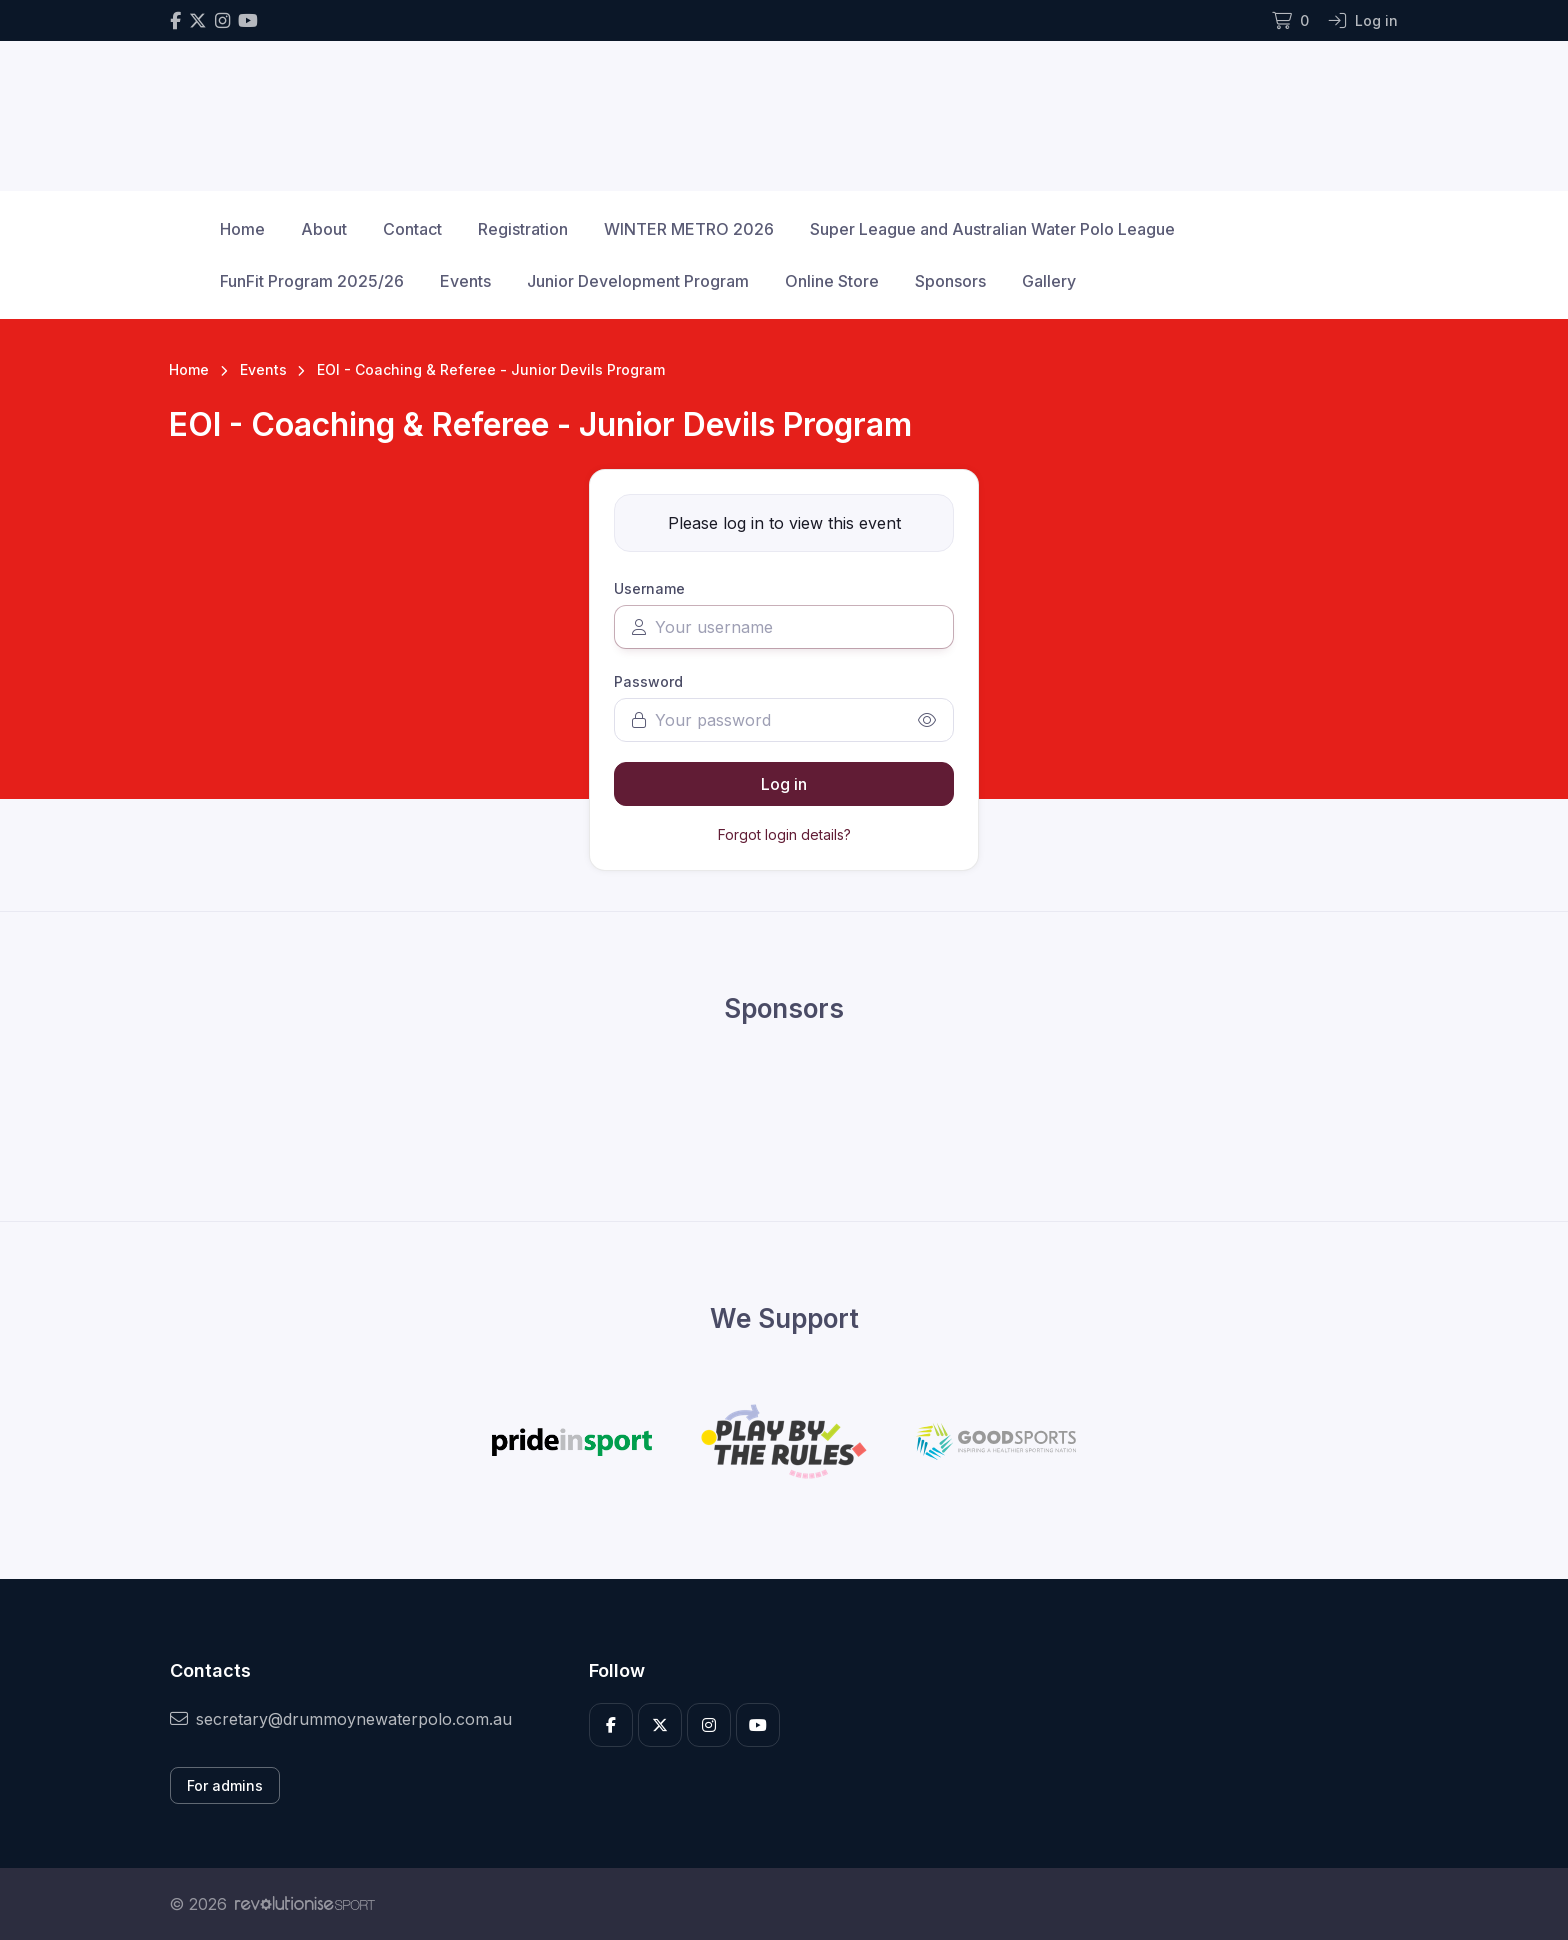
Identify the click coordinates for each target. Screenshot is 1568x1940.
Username (649, 588)
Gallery (1049, 281)
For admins (225, 1785)
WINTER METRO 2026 (689, 229)
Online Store (832, 281)
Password (648, 681)
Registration (523, 229)
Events (465, 281)
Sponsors (950, 281)
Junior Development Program (638, 281)
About (324, 229)
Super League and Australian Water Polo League (992, 229)
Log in (784, 784)
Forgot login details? (784, 834)
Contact (412, 229)
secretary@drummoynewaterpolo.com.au (341, 1719)
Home (242, 229)
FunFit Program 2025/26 (312, 281)
